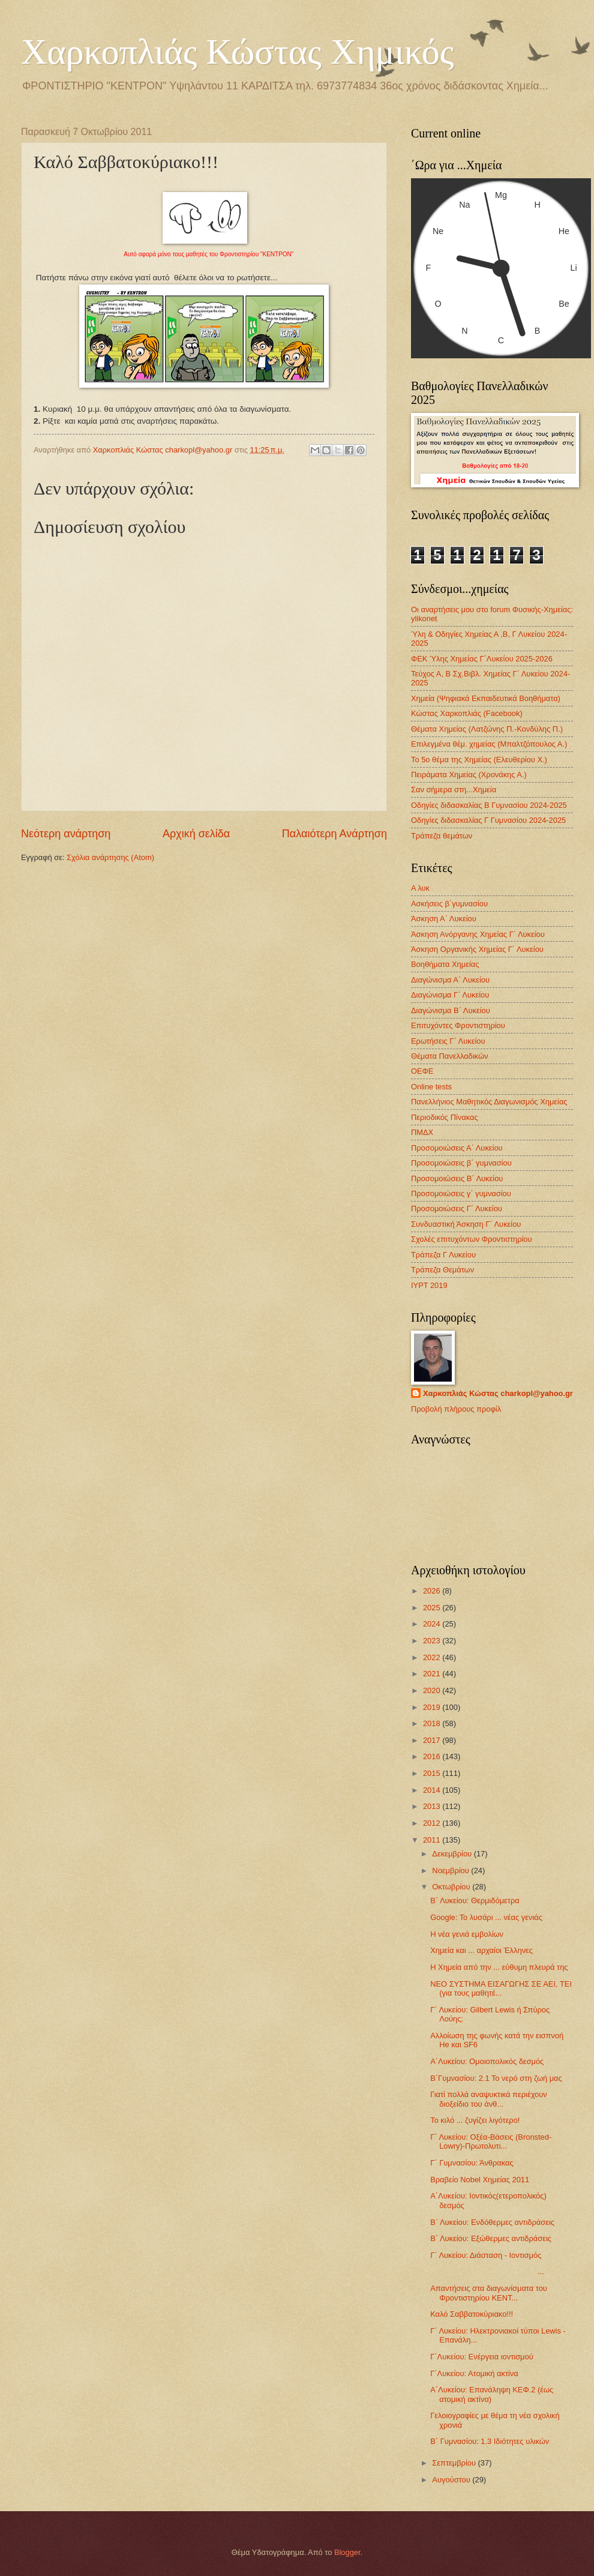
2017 (432, 1740)
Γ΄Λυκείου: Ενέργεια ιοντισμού (481, 2356)
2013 (432, 1806)
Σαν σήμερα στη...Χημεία (453, 789)
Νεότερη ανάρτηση (65, 834)
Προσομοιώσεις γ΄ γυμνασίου (461, 1193)
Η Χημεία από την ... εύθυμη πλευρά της (499, 1967)
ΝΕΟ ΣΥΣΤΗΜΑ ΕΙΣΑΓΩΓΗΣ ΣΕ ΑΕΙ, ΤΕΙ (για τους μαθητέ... (501, 1988)
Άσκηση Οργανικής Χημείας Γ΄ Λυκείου (477, 949)
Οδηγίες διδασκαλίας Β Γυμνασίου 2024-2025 (489, 805)
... (487, 2271)
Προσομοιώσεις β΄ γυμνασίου (461, 1162)
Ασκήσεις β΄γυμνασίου (449, 903)
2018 (432, 1723)
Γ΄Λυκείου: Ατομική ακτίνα (474, 2373)
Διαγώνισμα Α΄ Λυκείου (450, 979)
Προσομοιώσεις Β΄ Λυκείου (457, 1178)
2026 (432, 1590)
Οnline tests (431, 1086)
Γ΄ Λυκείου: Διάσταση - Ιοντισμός (485, 2255)
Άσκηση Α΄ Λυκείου (443, 918)
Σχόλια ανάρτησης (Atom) (110, 857)
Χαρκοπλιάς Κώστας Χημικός (237, 51)
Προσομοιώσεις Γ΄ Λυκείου (456, 1208)
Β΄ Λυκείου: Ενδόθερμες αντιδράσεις (492, 2222)
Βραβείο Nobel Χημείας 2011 (479, 2179)
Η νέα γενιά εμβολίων (466, 1934)
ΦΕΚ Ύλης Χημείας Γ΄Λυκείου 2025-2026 (482, 658)
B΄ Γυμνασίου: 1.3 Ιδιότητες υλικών (489, 2441)
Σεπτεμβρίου (455, 2462)
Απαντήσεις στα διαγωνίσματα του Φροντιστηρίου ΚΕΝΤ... (488, 2293)
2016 (432, 1756)
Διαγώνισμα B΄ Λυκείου (450, 1010)
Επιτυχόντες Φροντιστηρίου (458, 1025)
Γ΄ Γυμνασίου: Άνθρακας (472, 2162)
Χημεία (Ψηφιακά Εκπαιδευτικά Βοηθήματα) (485, 698)
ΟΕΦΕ (422, 1071)
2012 (432, 1823)
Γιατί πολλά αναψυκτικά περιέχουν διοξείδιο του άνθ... (488, 2099)
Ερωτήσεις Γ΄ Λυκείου (448, 1041)
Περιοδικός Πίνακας (444, 1117)
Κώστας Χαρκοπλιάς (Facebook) (467, 713)
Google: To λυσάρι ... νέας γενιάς (486, 1917)
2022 (432, 1657)
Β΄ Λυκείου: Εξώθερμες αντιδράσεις (490, 2238)
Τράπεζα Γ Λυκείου (443, 1254)
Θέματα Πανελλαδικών (449, 1056)
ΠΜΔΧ (422, 1132)
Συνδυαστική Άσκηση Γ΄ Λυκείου (466, 1224)
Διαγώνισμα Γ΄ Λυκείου (450, 994)
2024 (432, 1623)
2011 (432, 1839)
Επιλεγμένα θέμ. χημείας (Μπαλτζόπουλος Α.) (489, 743)
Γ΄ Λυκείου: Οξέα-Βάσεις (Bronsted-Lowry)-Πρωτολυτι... (490, 2141)
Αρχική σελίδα (196, 834)
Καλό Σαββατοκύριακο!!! (471, 2314)
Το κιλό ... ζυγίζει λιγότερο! (475, 2120)
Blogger (347, 2552)
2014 (432, 1790)
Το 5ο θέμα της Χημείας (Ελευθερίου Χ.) (479, 759)
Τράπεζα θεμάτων (441, 835)
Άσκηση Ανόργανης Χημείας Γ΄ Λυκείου (478, 934)
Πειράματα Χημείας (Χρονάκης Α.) (469, 774)
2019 (432, 1707)
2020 (432, 1690)
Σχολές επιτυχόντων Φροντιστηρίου (471, 1239)
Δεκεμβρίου (452, 1853)
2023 (432, 1640)
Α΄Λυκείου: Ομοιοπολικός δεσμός (487, 2061)
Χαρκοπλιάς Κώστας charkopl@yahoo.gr (498, 1393)
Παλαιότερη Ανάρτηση (334, 834)
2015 (432, 1773)
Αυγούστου (452, 2479)
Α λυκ (420, 887)
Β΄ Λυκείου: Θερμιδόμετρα (474, 1900)
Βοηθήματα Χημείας (445, 964)
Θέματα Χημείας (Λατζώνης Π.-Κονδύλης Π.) (487, 728)
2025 (432, 1607)
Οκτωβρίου (452, 1886)
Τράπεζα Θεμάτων (442, 1269)
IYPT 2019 (429, 1285)
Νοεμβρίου (451, 1870)
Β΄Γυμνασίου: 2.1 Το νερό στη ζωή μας (496, 2078)
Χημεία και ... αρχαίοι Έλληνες (481, 1950)
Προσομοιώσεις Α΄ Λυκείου (457, 1147)
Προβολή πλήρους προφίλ (456, 1408)
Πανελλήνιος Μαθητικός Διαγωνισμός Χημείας (489, 1101)
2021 (432, 1673)
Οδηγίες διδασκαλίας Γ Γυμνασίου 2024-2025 (488, 820)
